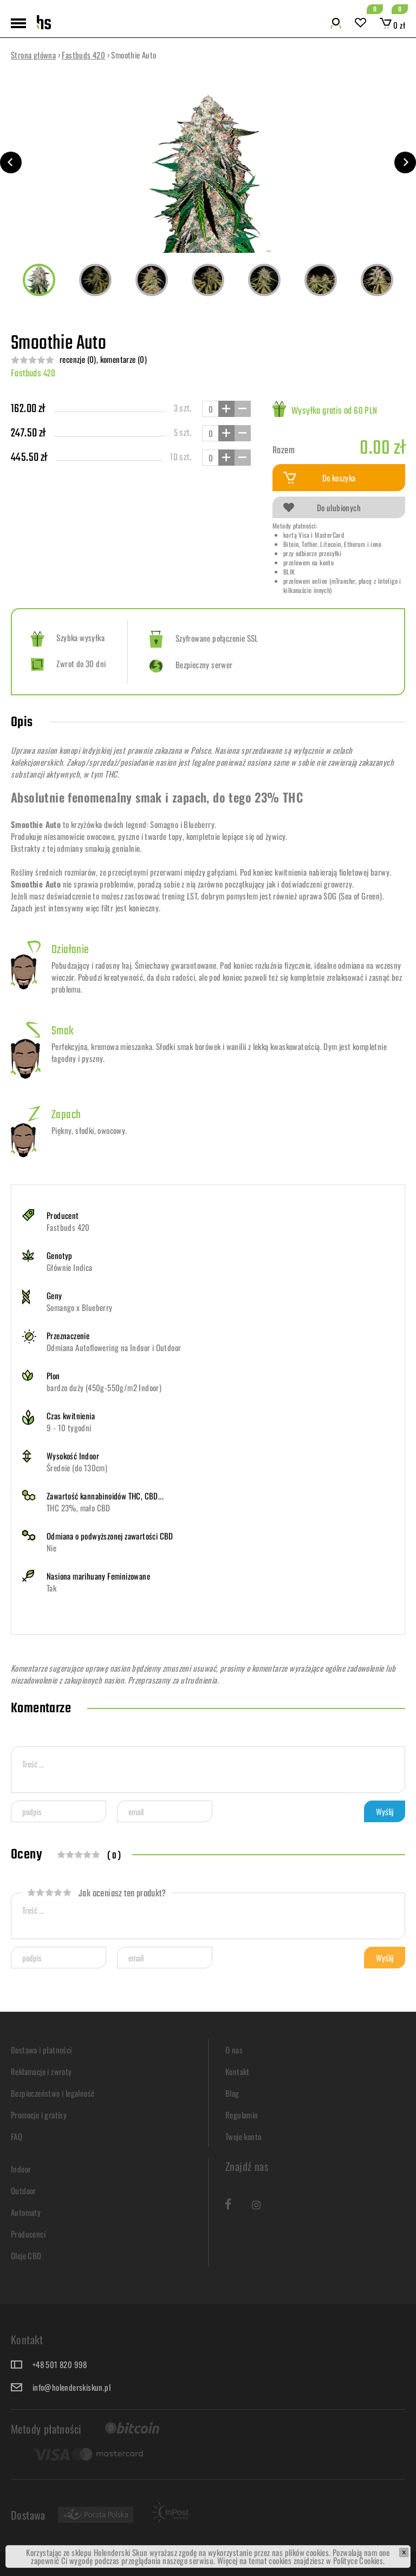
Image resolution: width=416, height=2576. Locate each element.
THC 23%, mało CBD (78, 1508)
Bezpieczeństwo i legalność (52, 2093)
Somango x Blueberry (80, 1307)
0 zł (392, 25)
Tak (51, 1588)
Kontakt (237, 2071)
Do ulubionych (322, 507)
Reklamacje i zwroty (41, 2071)
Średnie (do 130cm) (77, 1467)
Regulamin (241, 2115)
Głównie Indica (70, 1267)
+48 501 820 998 (59, 2364)
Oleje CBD (26, 2255)
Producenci (28, 2234)
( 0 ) (114, 1856)
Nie (51, 1548)
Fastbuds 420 (83, 55)
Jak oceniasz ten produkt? (96, 1894)
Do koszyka (319, 478)
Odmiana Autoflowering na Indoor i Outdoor (114, 1347)
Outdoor (23, 2190)
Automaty (26, 2212)
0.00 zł (382, 448)
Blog (232, 2093)
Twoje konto (243, 2136)
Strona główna (33, 55)
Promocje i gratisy (39, 2115)
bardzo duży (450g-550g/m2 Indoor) (104, 1387)
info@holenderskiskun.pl (71, 2387)
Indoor (21, 2169)
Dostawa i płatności (41, 2050)
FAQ (16, 2136)
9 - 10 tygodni (69, 1427)
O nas (234, 2050)
